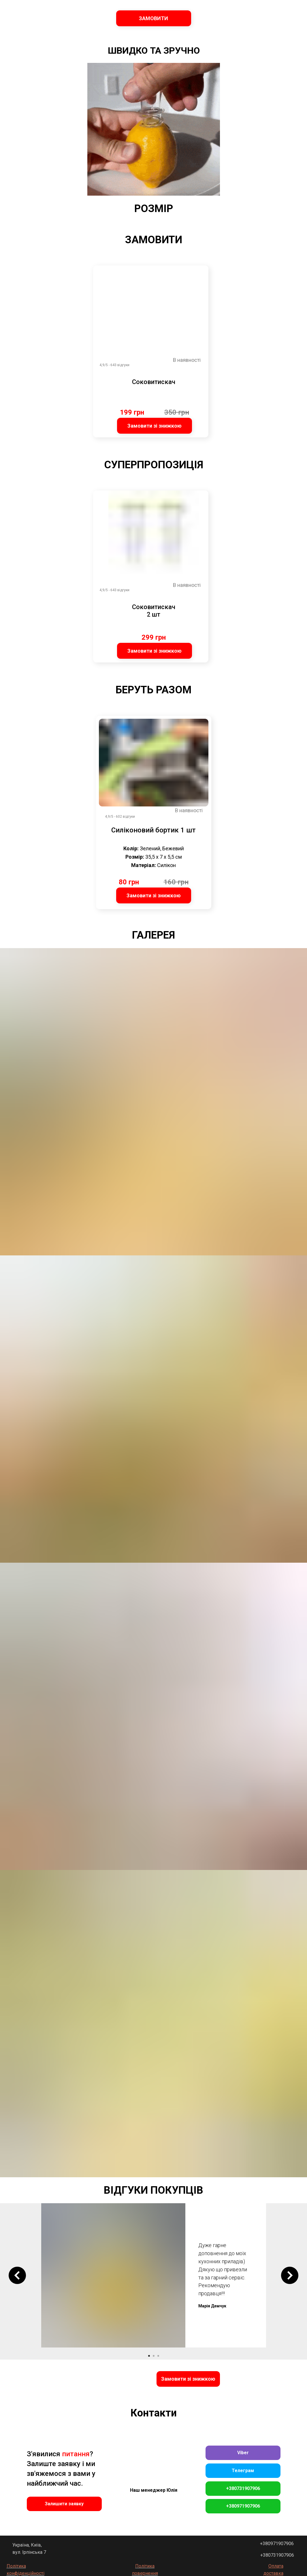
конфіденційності (25, 2573)
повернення (145, 2573)
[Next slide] (289, 2275)
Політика (145, 2566)
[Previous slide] (17, 2275)
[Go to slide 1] (149, 2356)
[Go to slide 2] (154, 2356)
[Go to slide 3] (158, 2356)
